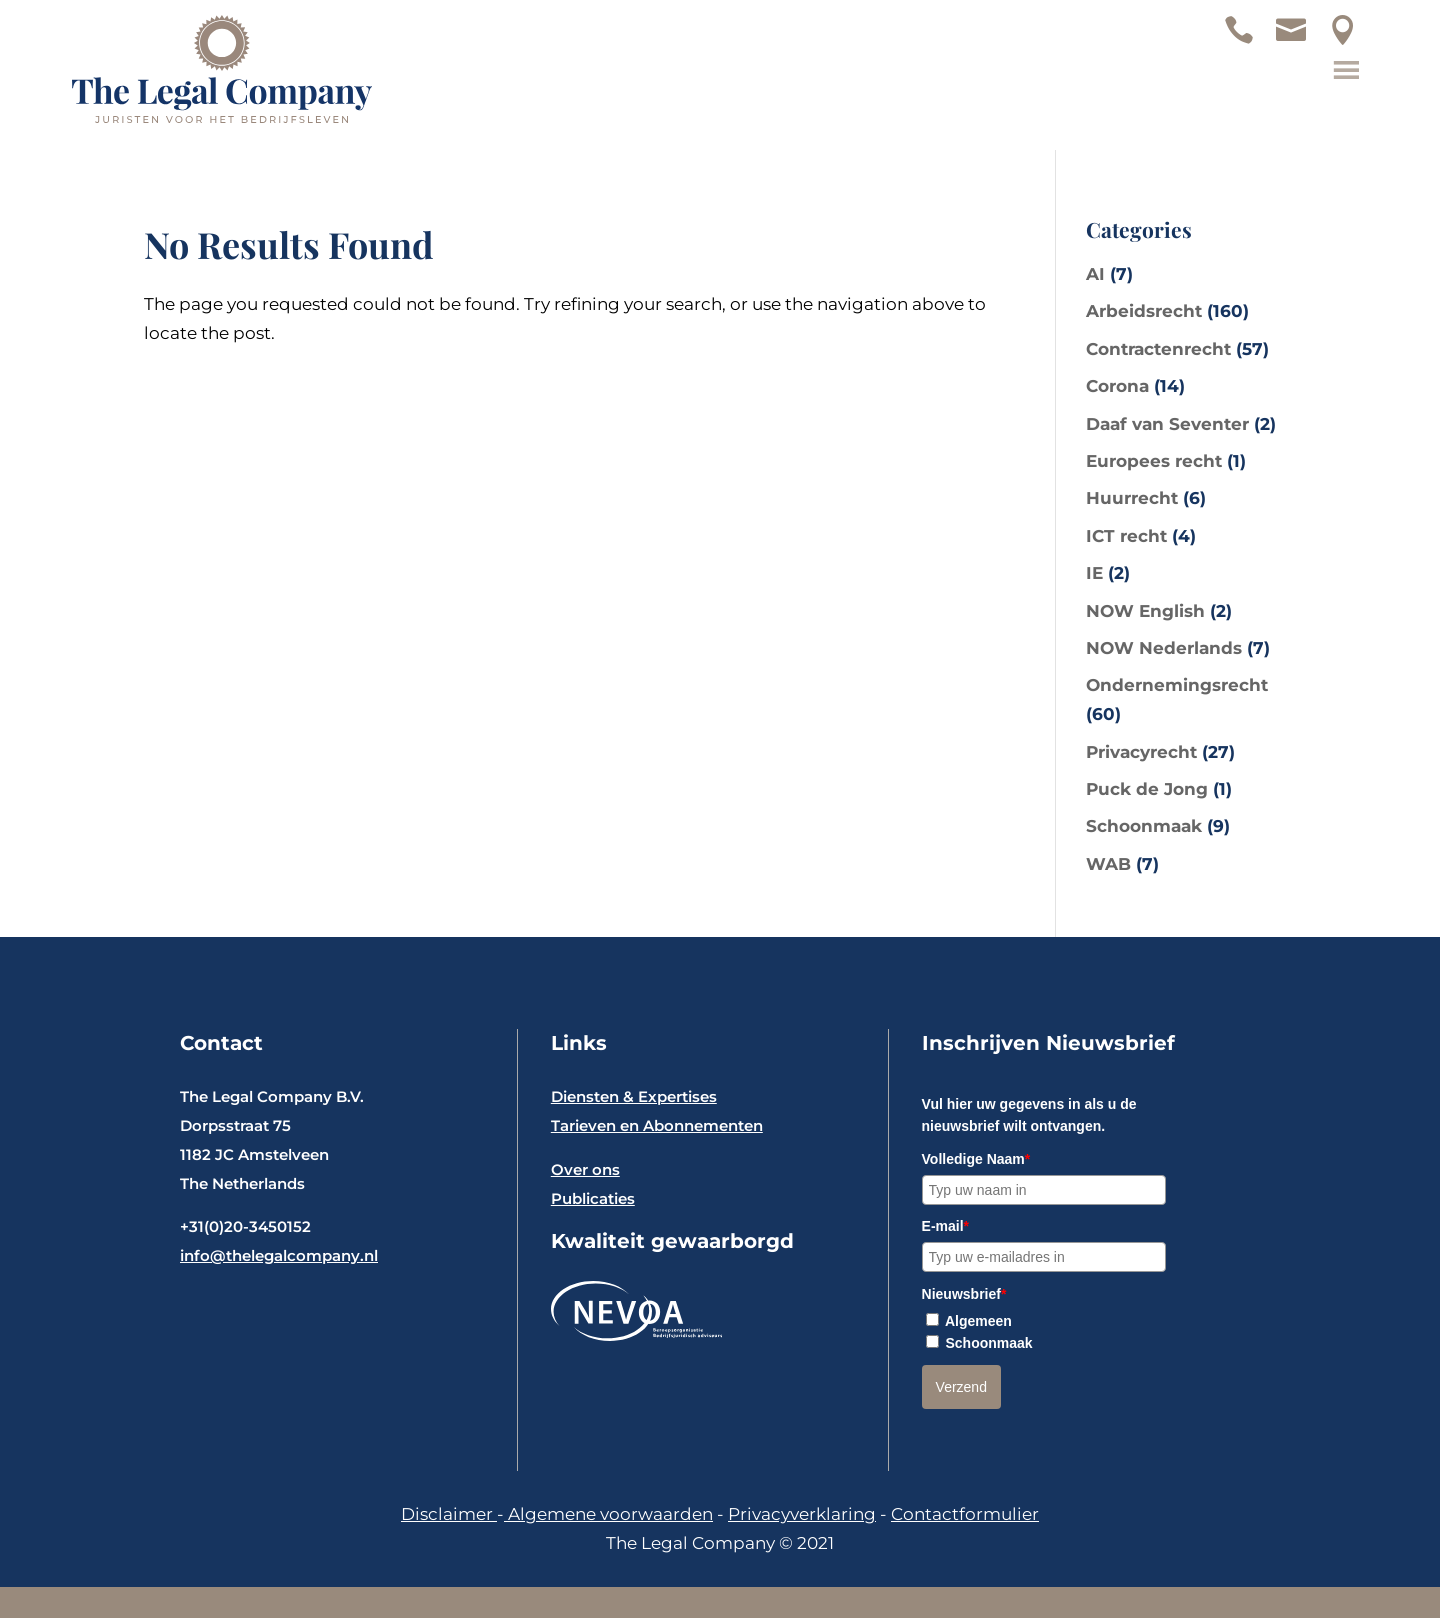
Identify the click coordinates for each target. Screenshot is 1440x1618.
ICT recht (1126, 536)
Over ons (585, 1169)
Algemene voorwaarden (608, 1514)
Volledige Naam (976, 1159)
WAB (1108, 864)
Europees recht (1154, 461)
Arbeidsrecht (1144, 311)
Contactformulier (965, 1514)
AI (1095, 274)
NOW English (1145, 611)
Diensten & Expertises (634, 1096)
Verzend (961, 1387)
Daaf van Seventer (1167, 424)
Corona (1117, 386)
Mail (1301, 40)
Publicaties (593, 1198)
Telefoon (1249, 40)
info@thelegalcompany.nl (279, 1255)
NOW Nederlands (1164, 648)
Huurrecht (1132, 498)
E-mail (945, 1226)
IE (1094, 573)
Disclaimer (449, 1514)
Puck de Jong (1147, 789)
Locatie (1353, 40)
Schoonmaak (1144, 826)
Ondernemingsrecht (1177, 685)
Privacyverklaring (802, 1514)
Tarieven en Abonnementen (657, 1125)
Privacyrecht (1141, 752)
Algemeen (978, 1321)
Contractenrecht (1158, 349)
